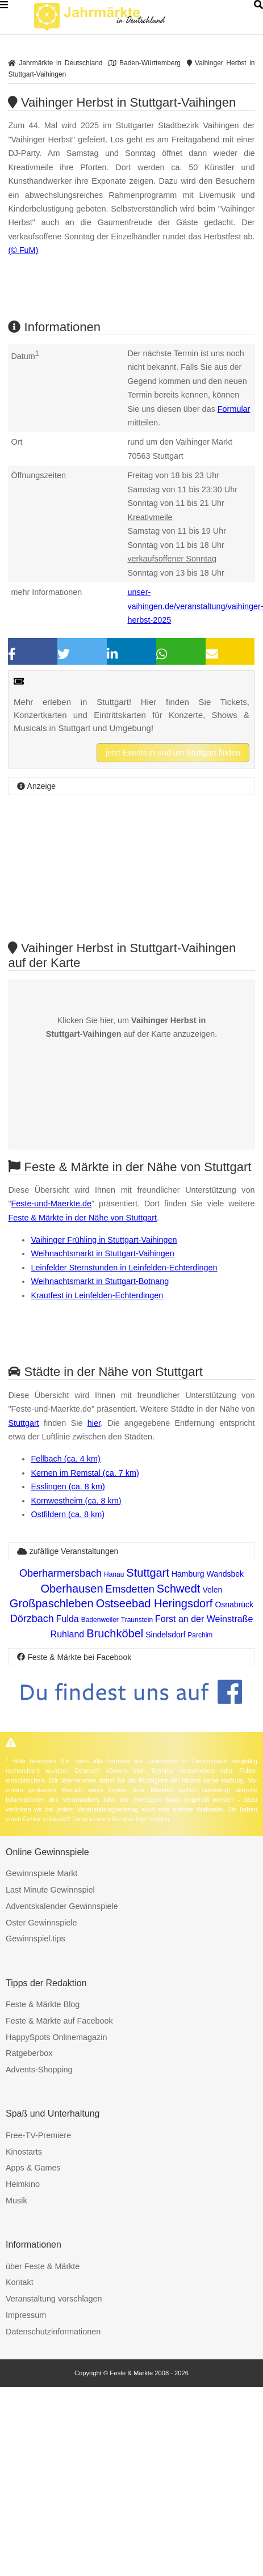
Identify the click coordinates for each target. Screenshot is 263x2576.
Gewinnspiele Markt (41, 1873)
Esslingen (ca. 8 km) (68, 1486)
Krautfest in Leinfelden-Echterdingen (97, 1295)
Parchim (199, 1635)
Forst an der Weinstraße (204, 1619)
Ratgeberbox (29, 2053)
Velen (212, 1589)
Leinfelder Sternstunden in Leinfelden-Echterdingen (124, 1267)
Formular (234, 408)
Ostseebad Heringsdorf (154, 1603)
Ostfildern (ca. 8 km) (68, 1514)
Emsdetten (130, 1589)
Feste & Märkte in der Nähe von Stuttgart (82, 1217)
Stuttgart (23, 1423)
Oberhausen (72, 1588)
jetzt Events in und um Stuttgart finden (173, 752)
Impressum (26, 2315)
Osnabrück (234, 1604)
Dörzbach (32, 1618)
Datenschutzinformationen (53, 2331)
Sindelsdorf (165, 1634)
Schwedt (179, 1588)
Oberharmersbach (60, 1573)
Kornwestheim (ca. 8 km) (76, 1500)
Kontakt (20, 2282)
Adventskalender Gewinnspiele (62, 1906)
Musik (16, 2200)
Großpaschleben (52, 1603)
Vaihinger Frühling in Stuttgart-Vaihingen (104, 1239)
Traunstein (137, 1620)
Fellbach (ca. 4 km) (65, 1458)
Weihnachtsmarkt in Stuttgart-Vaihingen (102, 1253)
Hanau (114, 1574)
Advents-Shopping (39, 2069)
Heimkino (23, 2184)
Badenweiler (100, 1620)
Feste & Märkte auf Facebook (59, 2020)
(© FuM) (23, 250)
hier (94, 1423)
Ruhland (68, 1634)
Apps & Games (33, 2167)
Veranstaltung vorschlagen (54, 2298)
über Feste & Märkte (43, 2266)
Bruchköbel (114, 1633)
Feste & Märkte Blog (43, 2004)
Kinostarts (24, 2151)
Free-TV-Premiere (38, 2135)
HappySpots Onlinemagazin (56, 2037)
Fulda (67, 1619)
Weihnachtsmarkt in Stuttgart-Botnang (100, 1281)
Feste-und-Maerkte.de (51, 1203)
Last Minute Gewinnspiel (50, 1889)
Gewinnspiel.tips (35, 1938)
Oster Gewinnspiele (41, 1922)
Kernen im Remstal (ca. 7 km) (85, 1472)
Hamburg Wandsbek (208, 1573)
